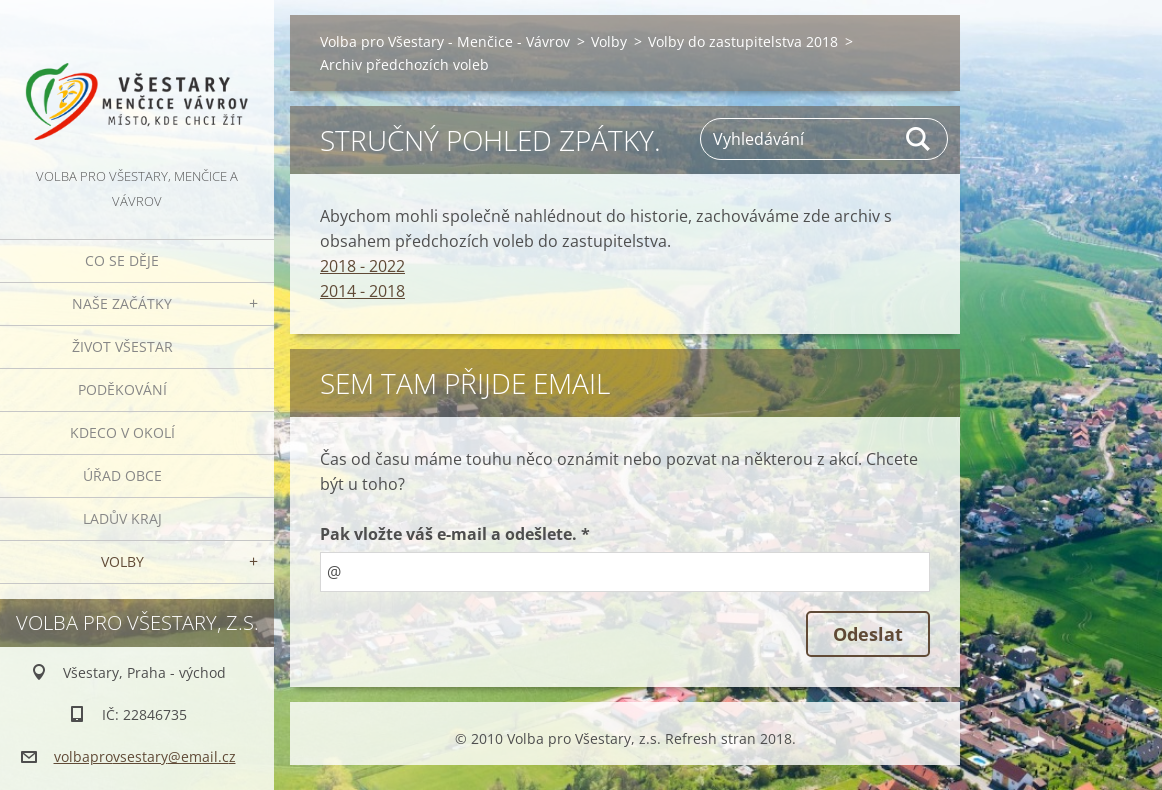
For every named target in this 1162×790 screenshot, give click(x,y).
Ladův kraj (122, 518)
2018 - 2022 (362, 266)
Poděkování (122, 389)
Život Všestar (122, 346)
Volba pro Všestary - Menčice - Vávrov (445, 41)
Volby (122, 561)
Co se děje (122, 260)
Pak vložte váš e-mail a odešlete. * (455, 534)
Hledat (919, 139)
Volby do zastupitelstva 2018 (743, 41)
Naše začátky (122, 303)
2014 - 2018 (362, 291)
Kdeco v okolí (122, 432)
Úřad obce (122, 475)
